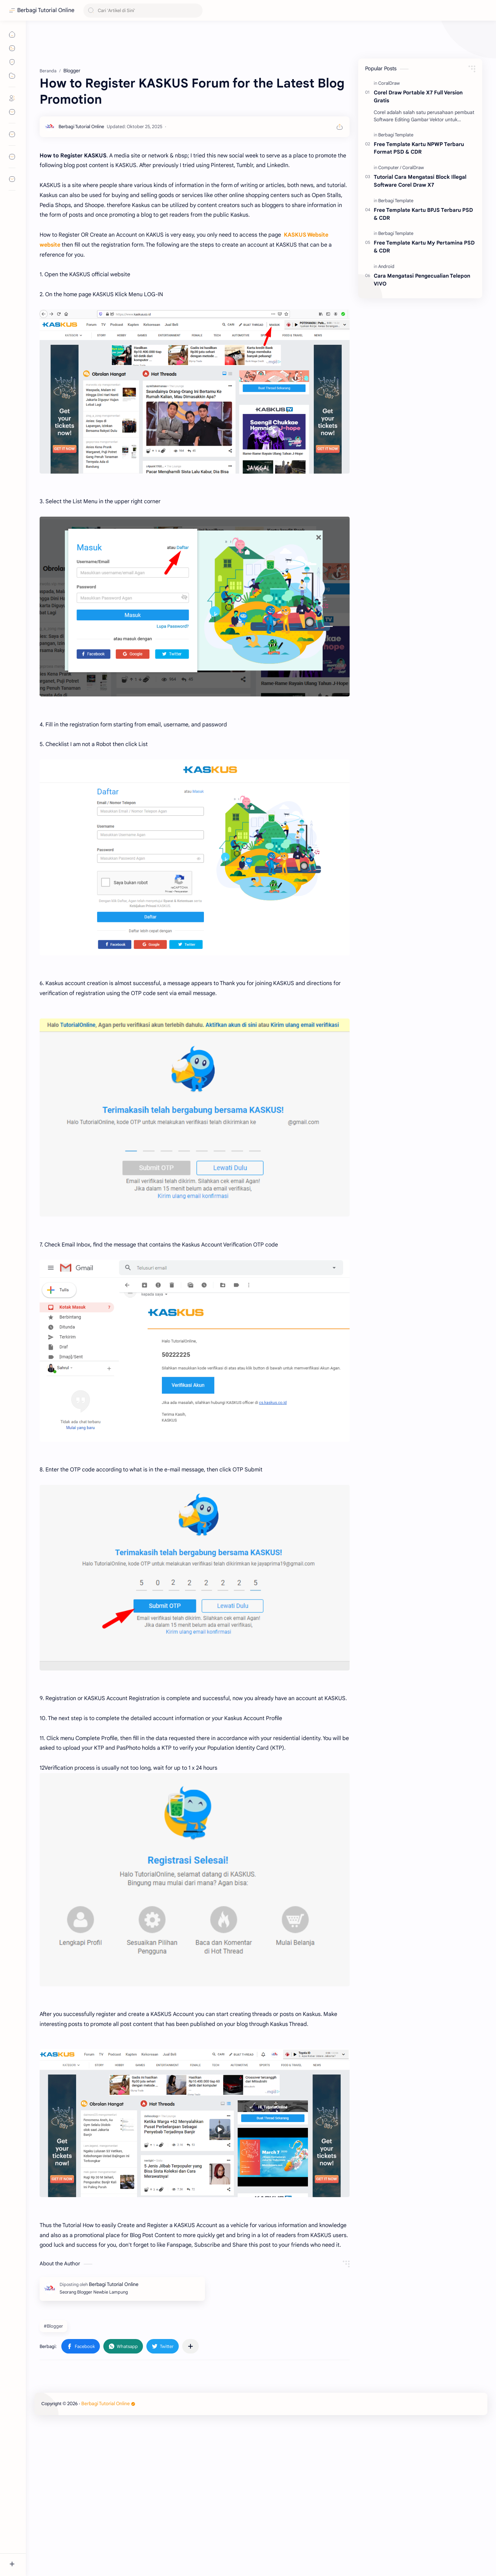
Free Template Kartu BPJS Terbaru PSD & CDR (423, 214)
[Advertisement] (195, 93)
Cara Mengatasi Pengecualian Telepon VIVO (422, 279)
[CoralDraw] (389, 83)
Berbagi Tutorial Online (45, 10)
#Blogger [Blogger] (53, 2422)
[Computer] (389, 167)
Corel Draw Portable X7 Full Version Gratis (418, 96)
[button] (80, 2442)
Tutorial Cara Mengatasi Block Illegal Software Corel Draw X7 (420, 181)
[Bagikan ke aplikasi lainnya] (190, 2442)
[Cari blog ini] (143, 10)
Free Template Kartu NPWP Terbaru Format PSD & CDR (419, 148)
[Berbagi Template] (395, 134)
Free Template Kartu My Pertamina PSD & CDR (424, 246)
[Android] (386, 266)
